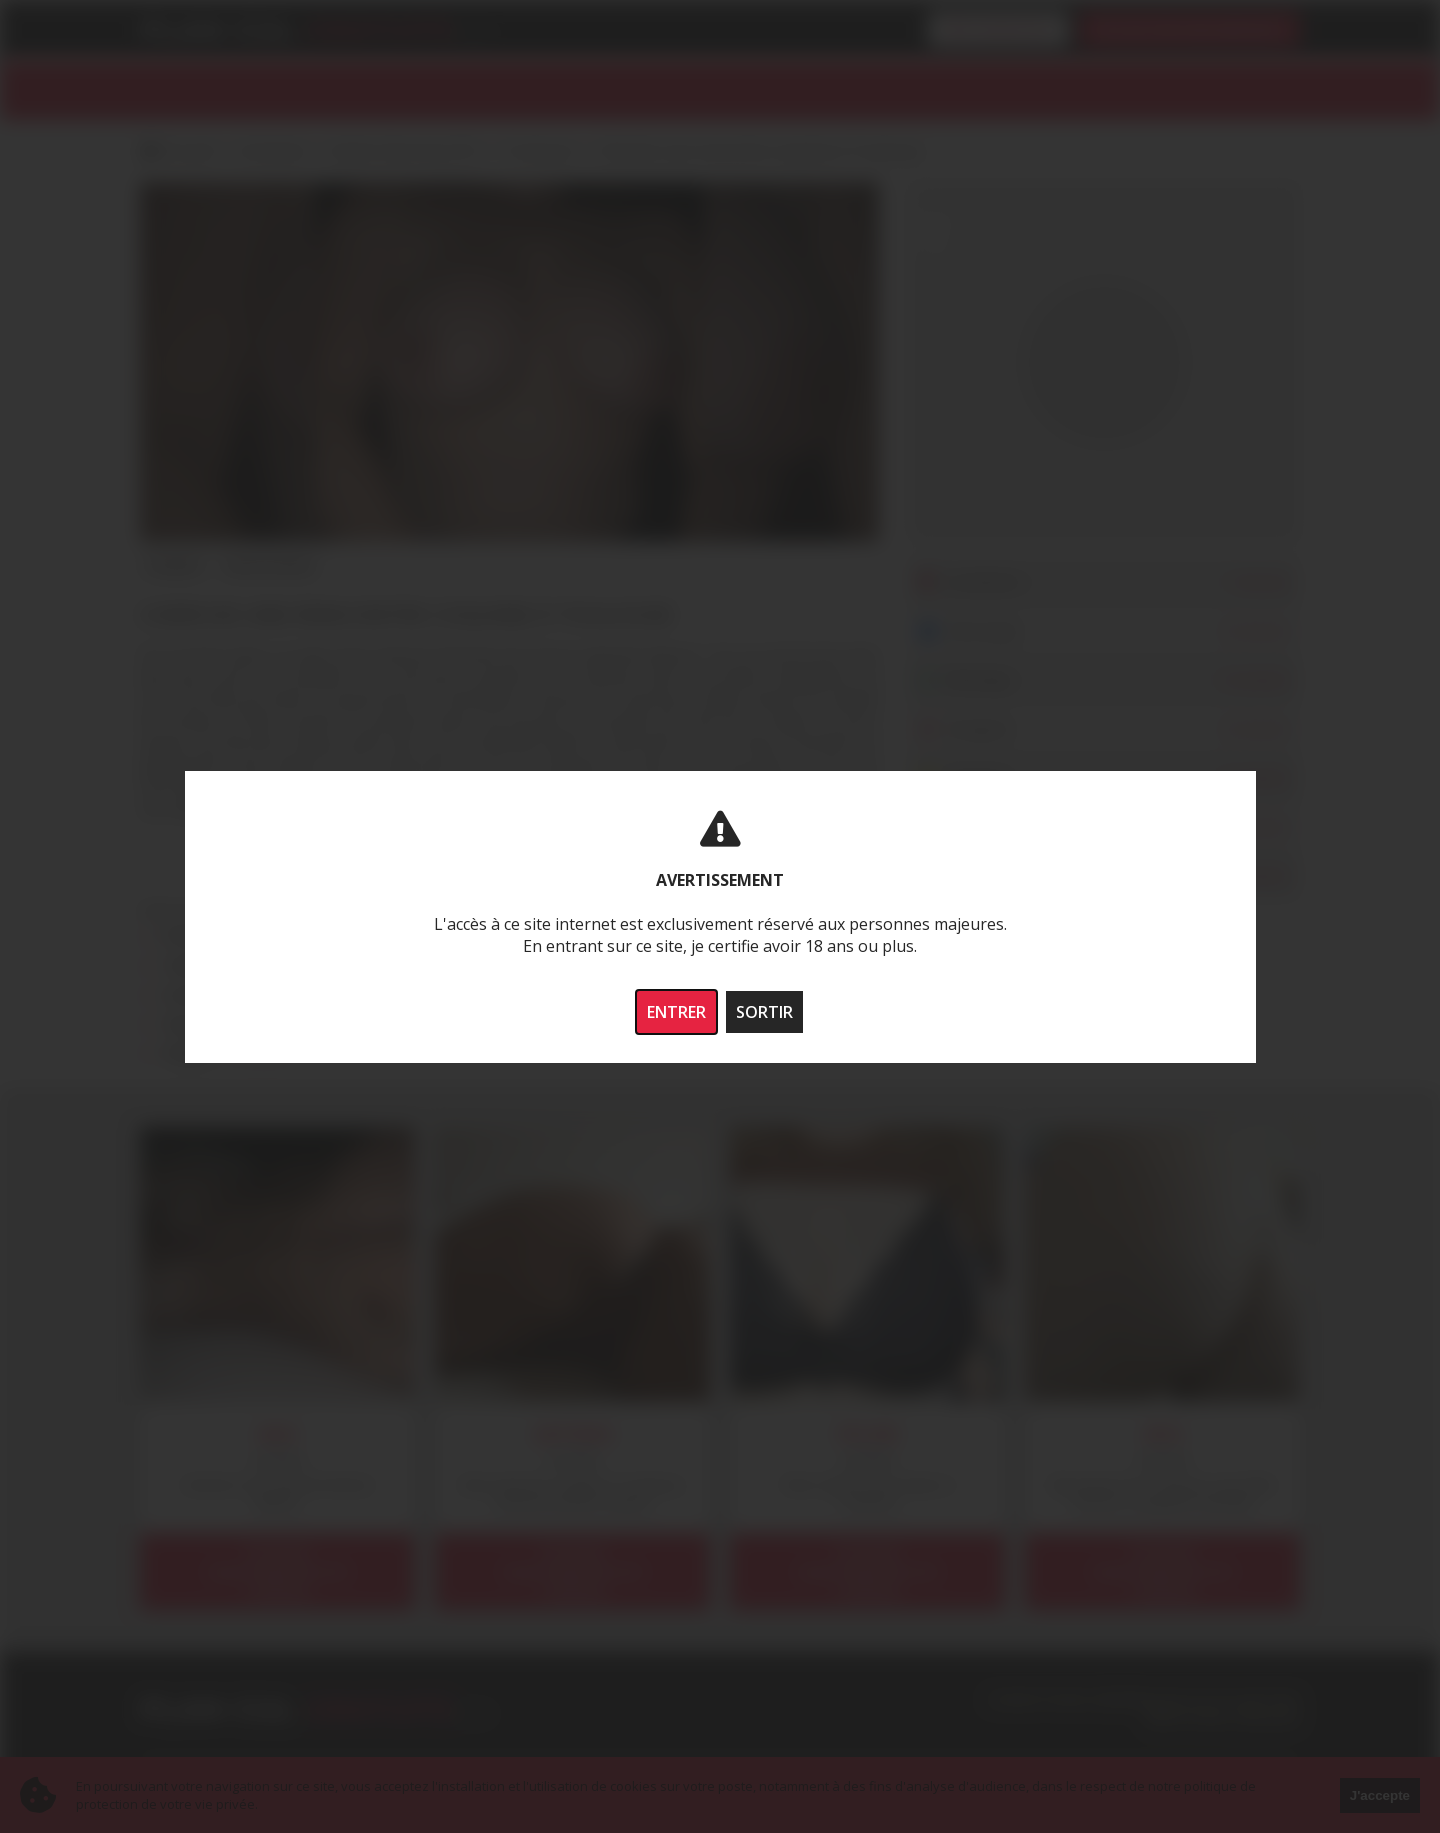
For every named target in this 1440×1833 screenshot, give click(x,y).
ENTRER (676, 1012)
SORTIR (764, 1012)
